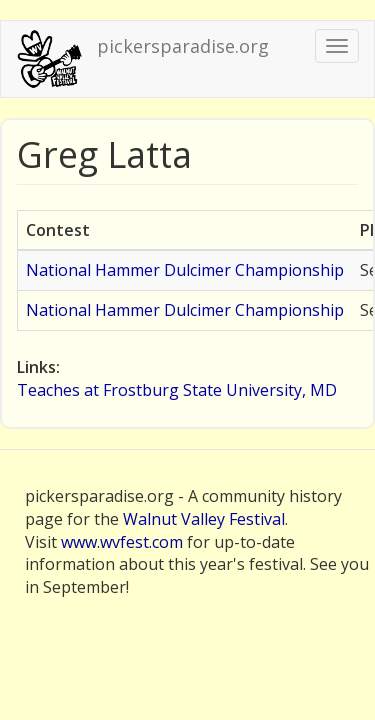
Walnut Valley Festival (204, 519)
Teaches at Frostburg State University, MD (177, 390)
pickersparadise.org (183, 46)
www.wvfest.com (122, 542)
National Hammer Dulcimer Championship (185, 270)
